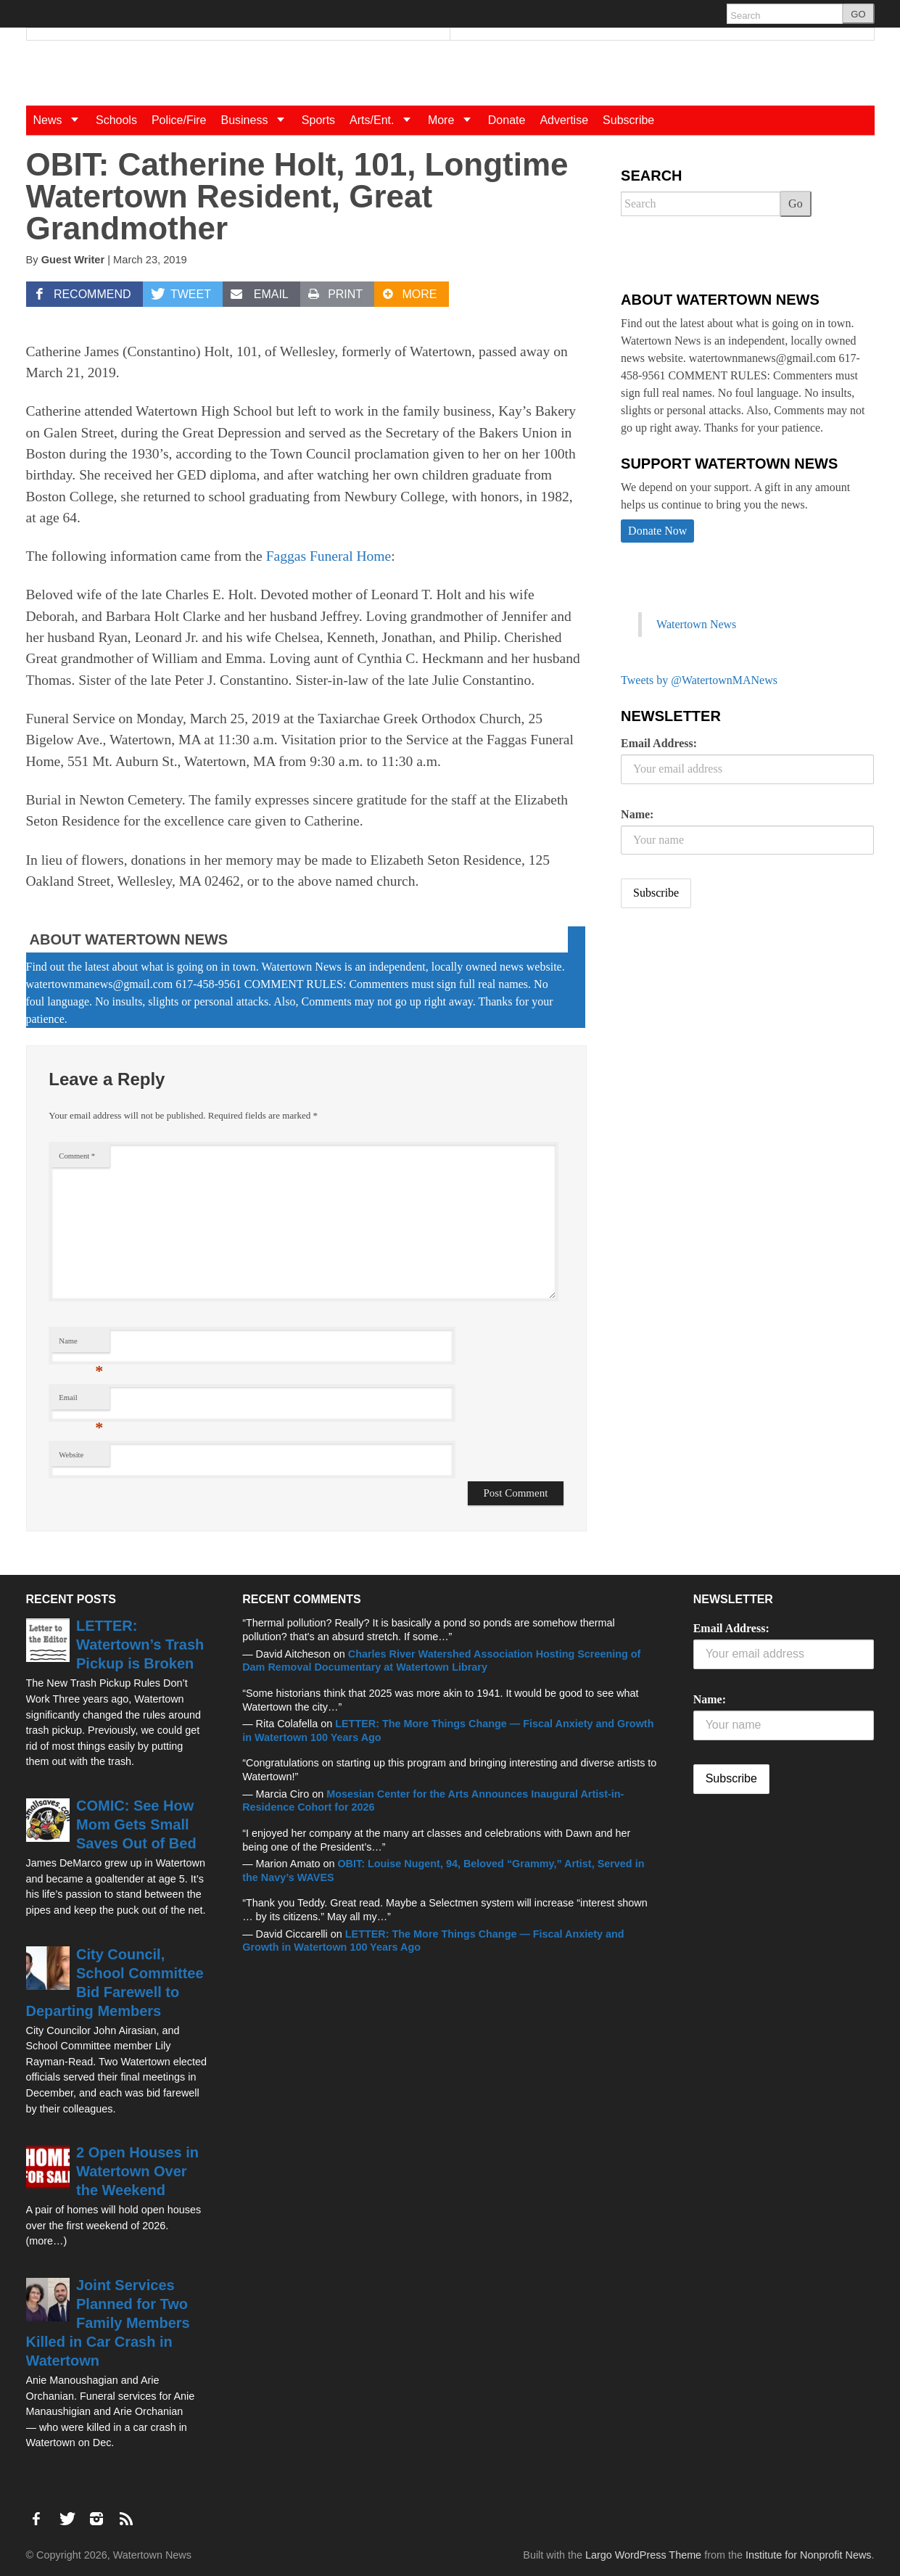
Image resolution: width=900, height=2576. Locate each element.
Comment (77, 1156)
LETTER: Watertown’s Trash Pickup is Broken (140, 1644)
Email (81, 1401)
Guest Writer (73, 260)
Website (71, 1455)
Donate (507, 120)
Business (257, 120)
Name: (637, 814)
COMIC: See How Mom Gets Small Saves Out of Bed (136, 1824)
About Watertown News (129, 939)
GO (858, 14)
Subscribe (628, 120)
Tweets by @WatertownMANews (699, 680)
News (60, 120)
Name (81, 1344)
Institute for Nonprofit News (809, 2555)
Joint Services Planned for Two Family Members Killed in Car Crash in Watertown (108, 2323)
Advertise (564, 120)
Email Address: (659, 743)
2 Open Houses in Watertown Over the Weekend (137, 2171)
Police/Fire (179, 120)
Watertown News (696, 624)
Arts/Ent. (385, 120)
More (454, 120)
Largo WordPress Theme (643, 2555)
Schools (116, 120)
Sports (318, 120)
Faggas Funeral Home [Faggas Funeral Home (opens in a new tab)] (329, 556)
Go (795, 203)
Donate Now (657, 530)
